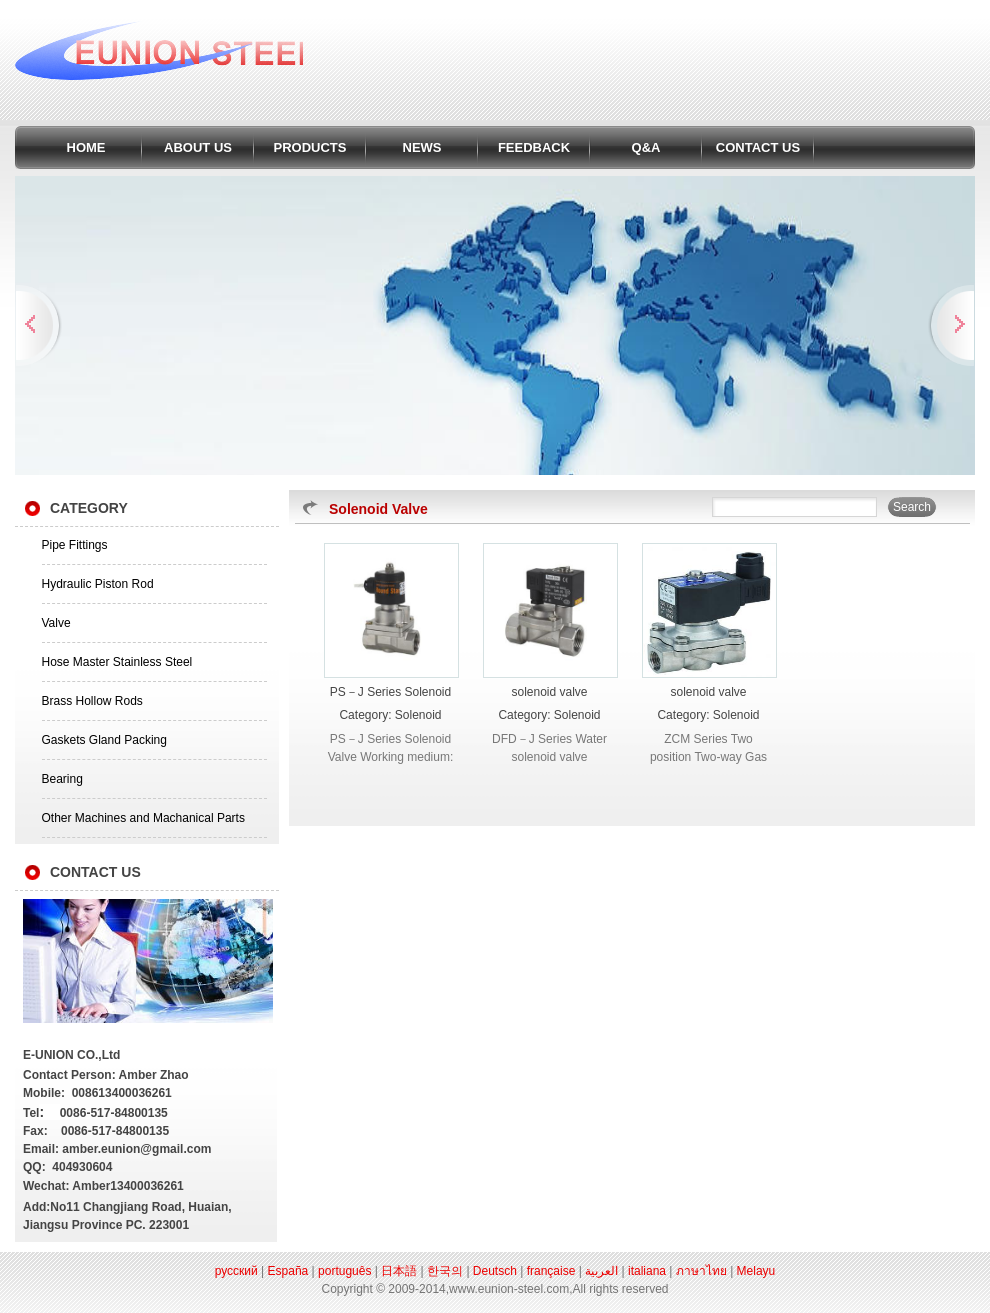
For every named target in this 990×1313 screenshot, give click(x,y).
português (344, 1271)
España (288, 1271)
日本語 (399, 1271)
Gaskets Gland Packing (104, 740)
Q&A (646, 147)
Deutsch (495, 1271)
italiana (647, 1271)
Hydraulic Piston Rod (98, 584)
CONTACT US (758, 147)
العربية (601, 1271)
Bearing (62, 779)
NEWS (422, 147)
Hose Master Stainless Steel (117, 662)
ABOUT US (198, 147)
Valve (56, 623)
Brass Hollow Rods (92, 701)
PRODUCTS (310, 147)
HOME (86, 147)
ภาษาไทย (701, 1271)
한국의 (445, 1271)
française (551, 1271)
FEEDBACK (534, 147)
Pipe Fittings (75, 545)
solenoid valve (549, 692)
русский (236, 1271)
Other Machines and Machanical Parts (143, 818)
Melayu (756, 1271)
